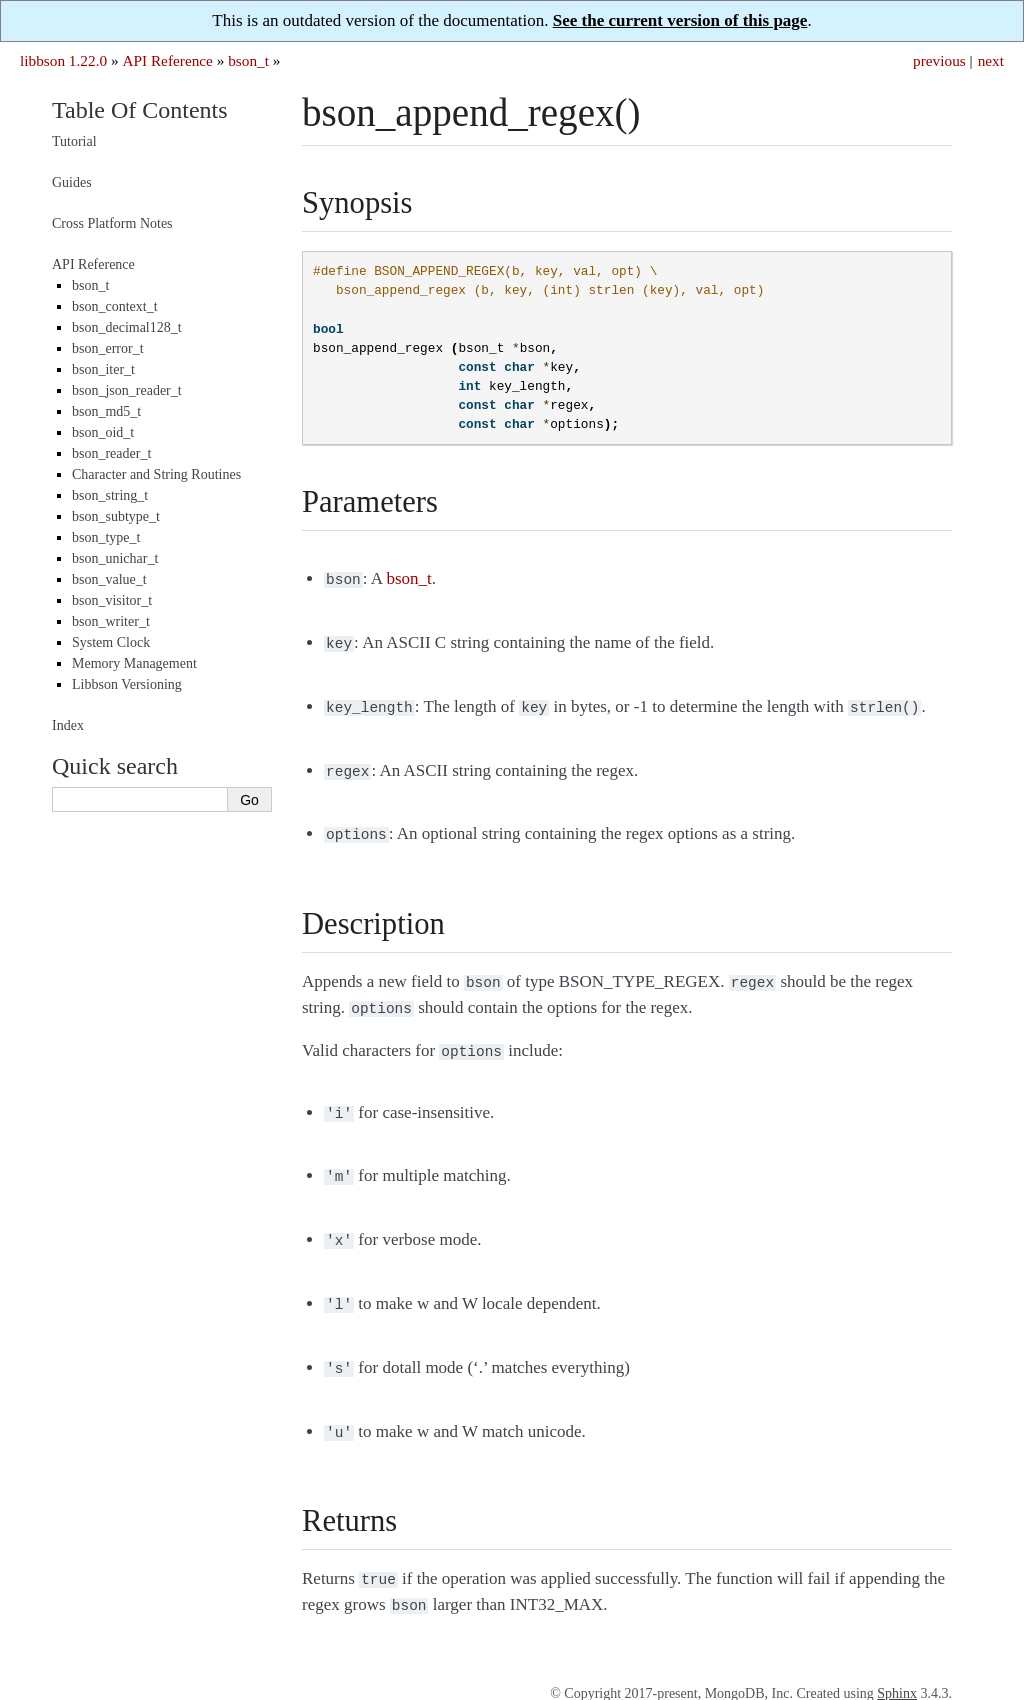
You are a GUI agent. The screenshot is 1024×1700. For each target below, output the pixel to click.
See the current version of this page (680, 20)
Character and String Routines (156, 474)
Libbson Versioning (127, 684)
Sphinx (897, 1661)
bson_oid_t (103, 432)
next (991, 60)
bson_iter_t (103, 369)
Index (68, 725)
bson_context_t (115, 306)
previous (939, 60)
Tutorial (74, 141)
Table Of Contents (140, 110)
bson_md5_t (106, 411)
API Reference (167, 60)
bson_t (248, 60)
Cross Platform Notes (112, 223)
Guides (72, 182)
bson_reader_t (111, 453)
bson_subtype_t (116, 516)
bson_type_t (106, 537)
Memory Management (134, 663)
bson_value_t (109, 579)
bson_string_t (110, 495)
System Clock (111, 642)
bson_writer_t (111, 621)
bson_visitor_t (112, 600)
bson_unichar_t (115, 558)
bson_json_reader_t (127, 390)
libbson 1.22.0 (63, 60)
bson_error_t (108, 348)
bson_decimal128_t (127, 327)
